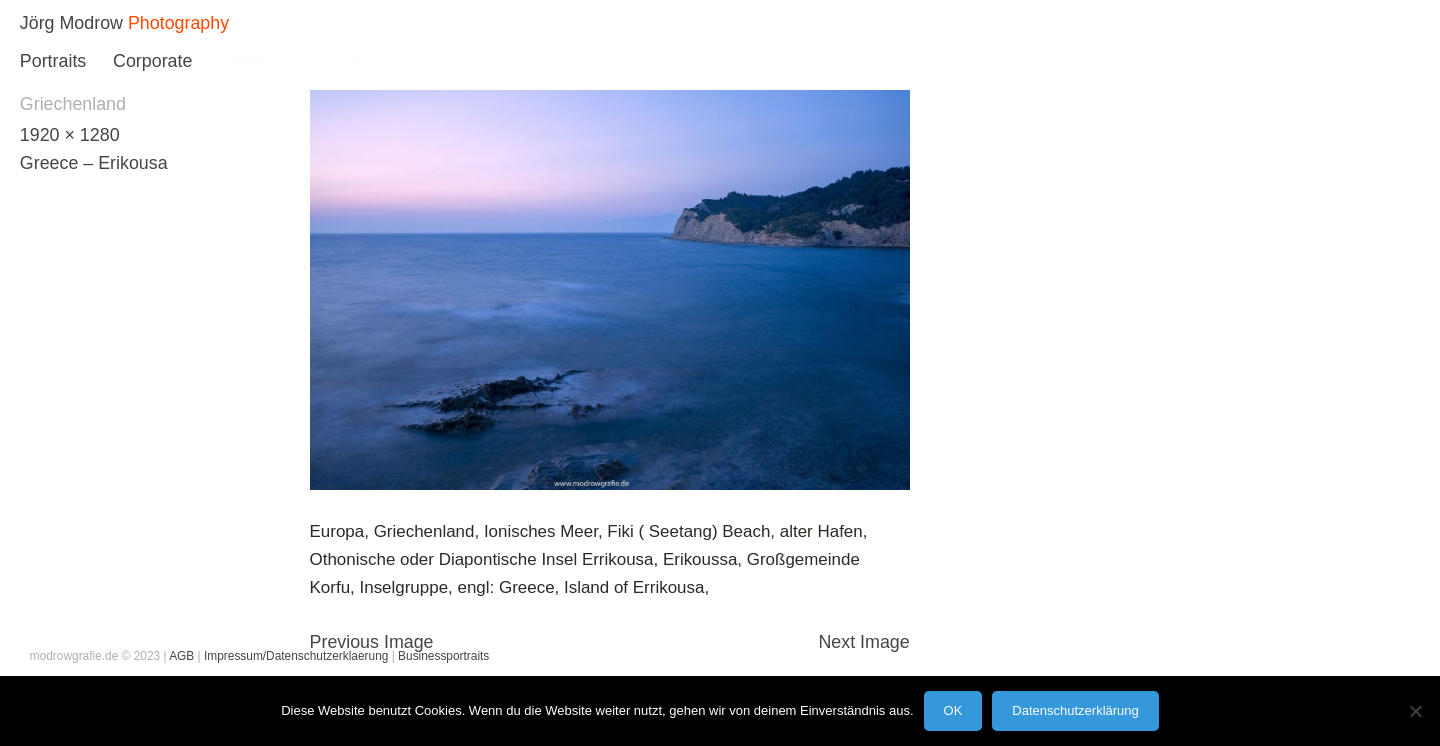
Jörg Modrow (71, 23)
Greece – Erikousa (94, 163)
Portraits (53, 61)
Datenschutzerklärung (1075, 710)
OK (953, 710)
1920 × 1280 (70, 135)
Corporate (152, 61)
